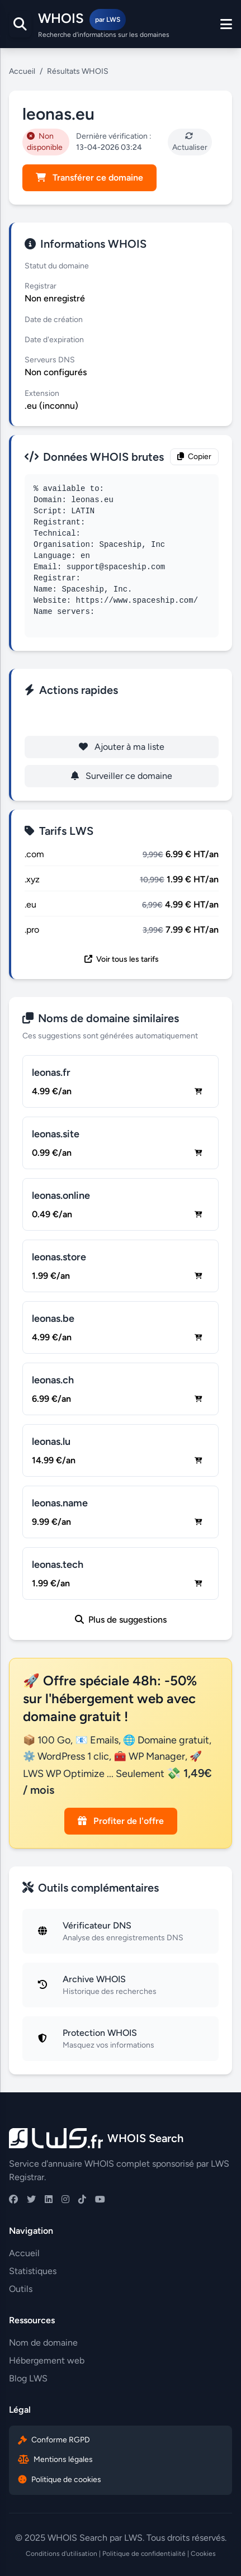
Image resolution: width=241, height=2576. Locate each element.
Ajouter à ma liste (121, 746)
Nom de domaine (43, 2342)
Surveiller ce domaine (121, 776)
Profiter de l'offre (121, 1821)
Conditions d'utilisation (61, 2554)
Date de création (54, 319)
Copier (194, 456)
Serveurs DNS (50, 360)
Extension (42, 393)
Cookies (203, 2554)
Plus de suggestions (121, 1619)
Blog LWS (28, 2378)
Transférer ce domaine (89, 177)
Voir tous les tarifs (121, 959)
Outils (20, 2289)
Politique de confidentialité (144, 2554)
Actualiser (189, 142)
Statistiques (32, 2271)
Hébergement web (46, 2360)
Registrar (40, 286)
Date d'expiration (54, 339)
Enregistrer (122, 717)
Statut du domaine (57, 266)
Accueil (22, 71)
